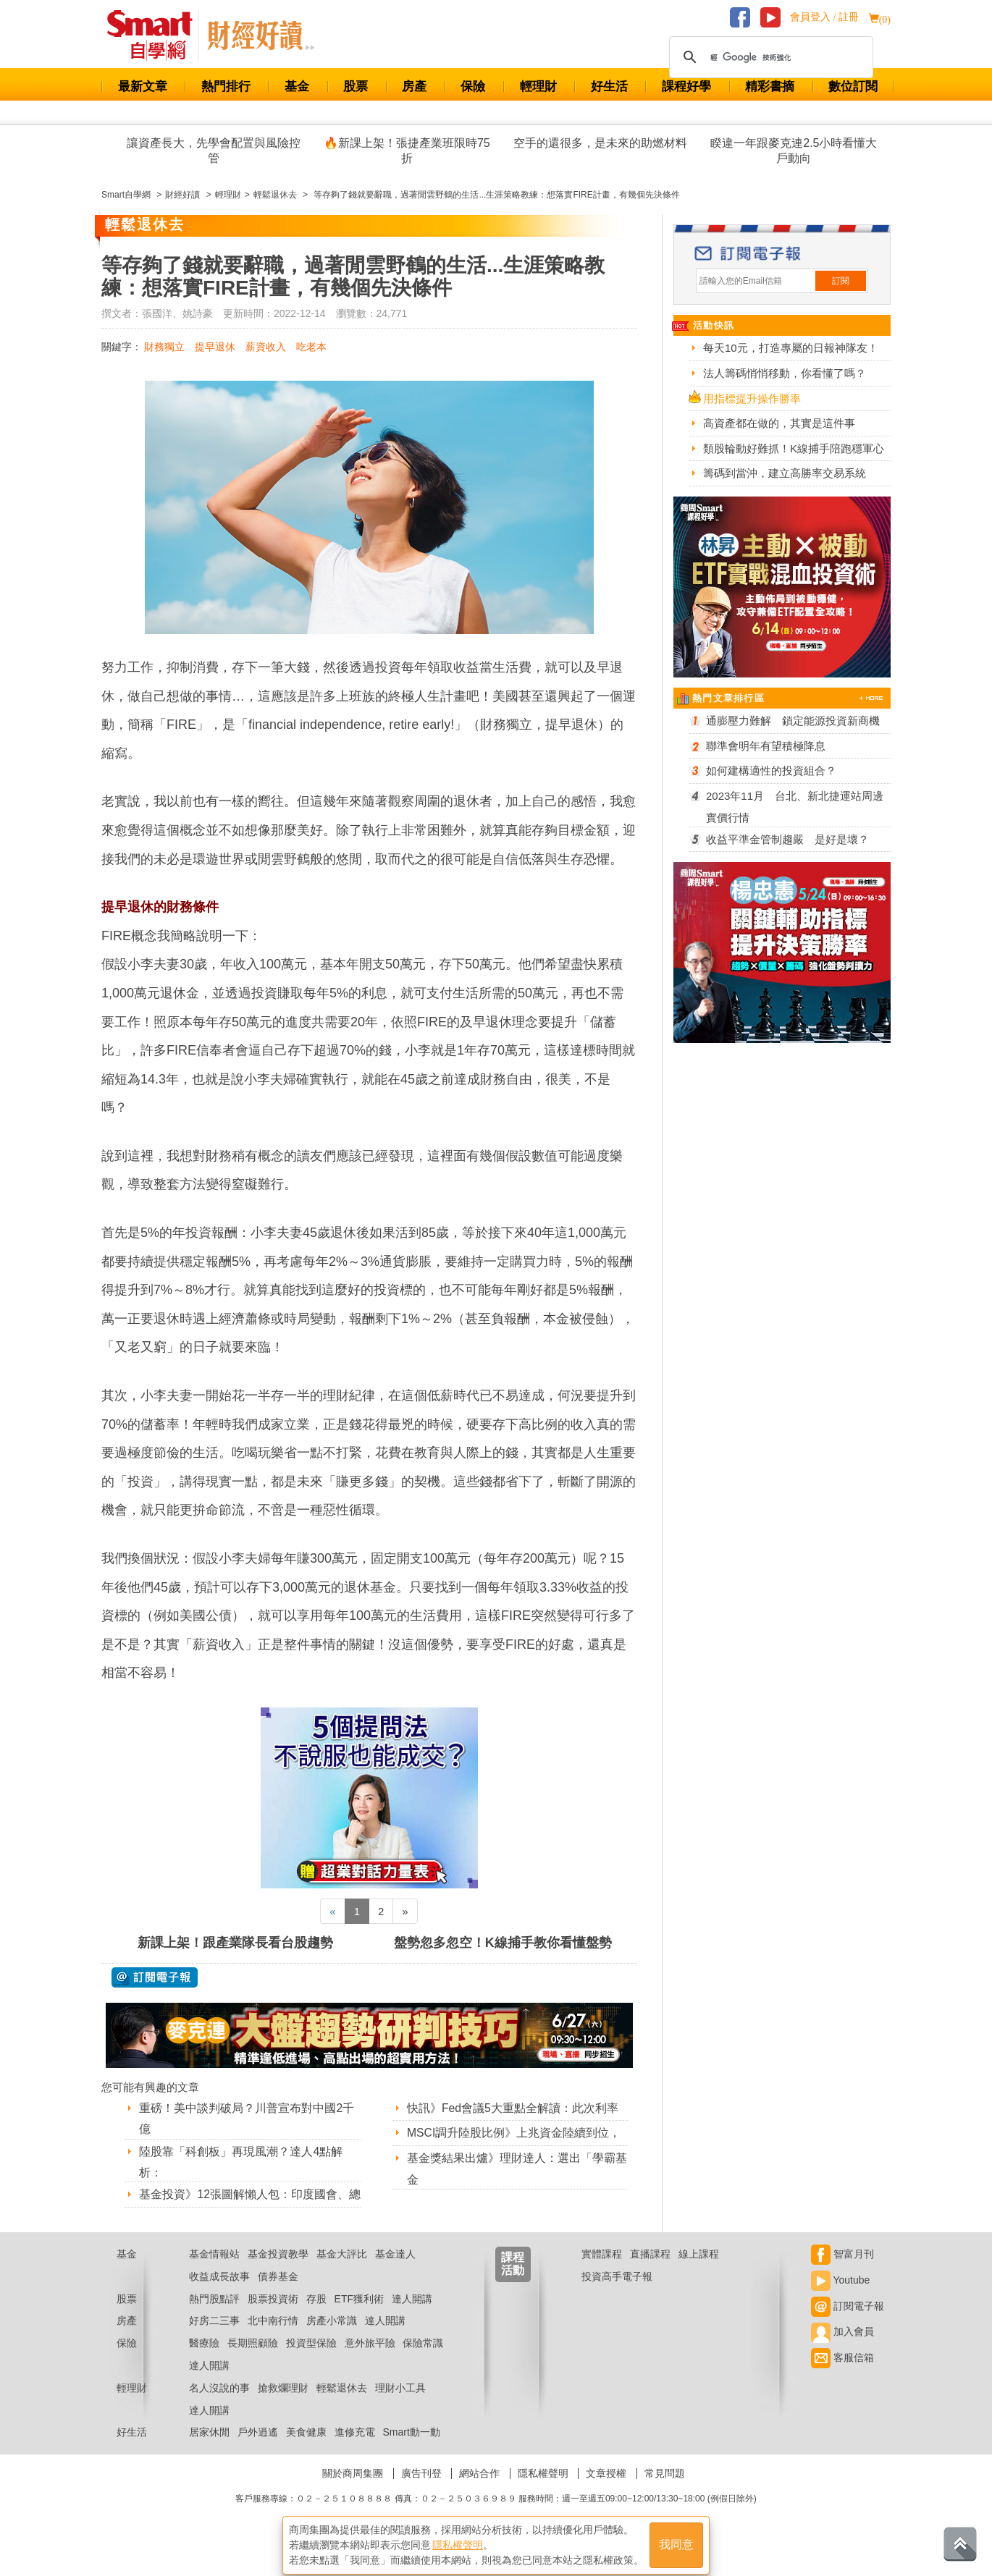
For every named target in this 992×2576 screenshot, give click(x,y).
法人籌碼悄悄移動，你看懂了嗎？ (784, 373)
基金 (297, 86)
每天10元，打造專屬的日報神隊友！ (790, 348)
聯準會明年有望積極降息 (765, 746)
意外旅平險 (370, 2361)
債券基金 (278, 2294)
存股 (316, 2317)
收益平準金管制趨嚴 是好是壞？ (787, 839)
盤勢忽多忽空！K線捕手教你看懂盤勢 (503, 1942)
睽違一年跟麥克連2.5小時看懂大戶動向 (793, 150)
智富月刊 (842, 2272)
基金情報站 (214, 2272)
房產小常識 (331, 2339)
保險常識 (423, 2361)
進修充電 (355, 2451)
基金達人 (395, 2272)
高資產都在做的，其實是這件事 (779, 423)
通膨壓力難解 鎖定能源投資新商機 (793, 720)
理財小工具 (400, 2406)
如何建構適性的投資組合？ (771, 770)
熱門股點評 (214, 2317)
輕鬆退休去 (341, 2406)
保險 (473, 86)
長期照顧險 (252, 2361)
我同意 (676, 2541)
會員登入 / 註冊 (824, 17)
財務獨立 (164, 346)
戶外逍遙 (258, 2451)
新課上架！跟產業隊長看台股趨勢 (235, 1942)
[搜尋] (769, 57)
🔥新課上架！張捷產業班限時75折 (407, 150)
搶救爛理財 (283, 2406)
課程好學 (686, 86)
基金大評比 (341, 2272)
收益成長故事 (219, 2294)
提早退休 (215, 346)
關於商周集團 (352, 2491)
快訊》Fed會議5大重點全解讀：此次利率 (512, 2108)
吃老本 (311, 346)
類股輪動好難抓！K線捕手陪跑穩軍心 (793, 448)
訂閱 (840, 281)
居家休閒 (209, 2451)
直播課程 (650, 2272)
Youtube (840, 2298)
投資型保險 (311, 2361)
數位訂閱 (853, 86)
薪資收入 (265, 346)
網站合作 (479, 2491)
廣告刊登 (421, 2491)
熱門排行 (226, 86)
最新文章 (142, 86)
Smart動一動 (411, 2451)
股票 (355, 86)
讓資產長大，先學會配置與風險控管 (213, 150)
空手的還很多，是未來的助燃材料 (600, 143)
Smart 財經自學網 (156, 35)
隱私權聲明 (543, 2491)
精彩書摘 (769, 86)
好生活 (609, 86)
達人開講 (412, 2317)
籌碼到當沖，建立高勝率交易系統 (784, 473)
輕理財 (538, 86)
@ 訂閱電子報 (155, 1977)
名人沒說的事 (219, 2406)
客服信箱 (842, 2375)
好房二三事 (214, 2339)
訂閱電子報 (847, 2324)
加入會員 (842, 2350)
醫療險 (204, 2361)
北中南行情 (273, 2339)
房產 (414, 86)
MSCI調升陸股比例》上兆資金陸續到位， (514, 2133)
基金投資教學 (278, 2272)
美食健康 (306, 2451)
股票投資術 (273, 2317)
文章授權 (606, 2491)
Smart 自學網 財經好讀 (260, 35)
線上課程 (698, 2272)
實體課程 (601, 2272)
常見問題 (664, 2491)
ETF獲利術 (359, 2317)
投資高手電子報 (616, 2294)
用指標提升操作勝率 (752, 398)
